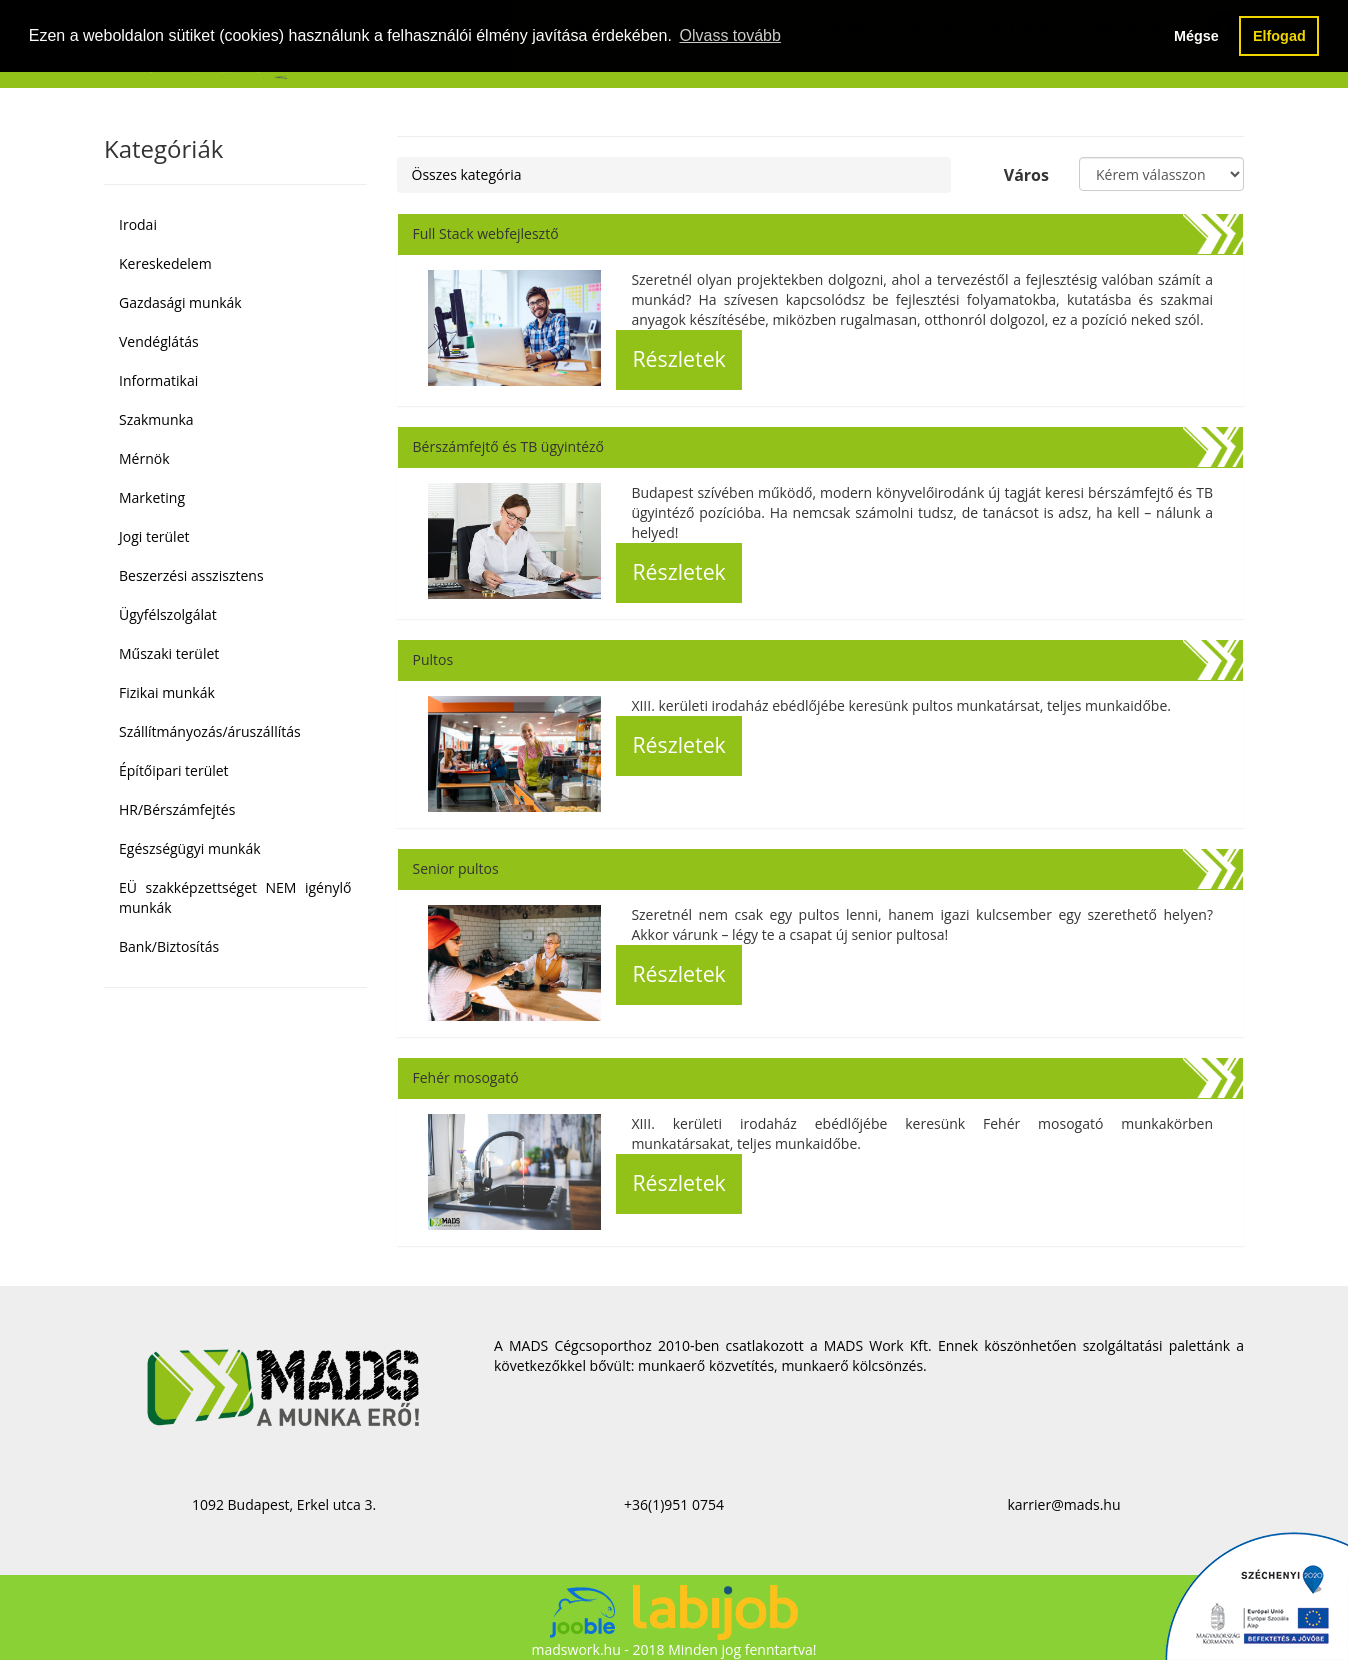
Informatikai (158, 380)
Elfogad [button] (1279, 36)
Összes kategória (467, 174)
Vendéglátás (159, 341)
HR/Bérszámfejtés (177, 809)
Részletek (678, 358)
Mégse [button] (1196, 36)
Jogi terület (154, 536)
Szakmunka (156, 419)
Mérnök (144, 458)
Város (1026, 175)
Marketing (152, 497)
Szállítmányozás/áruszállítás (210, 731)
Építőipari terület (174, 770)
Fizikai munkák (167, 692)
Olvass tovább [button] (729, 35)
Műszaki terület (169, 653)
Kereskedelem (165, 263)
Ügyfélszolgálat (168, 614)
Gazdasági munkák (180, 302)
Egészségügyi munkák (190, 848)
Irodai (138, 224)
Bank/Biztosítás (169, 946)
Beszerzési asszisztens (191, 575)
